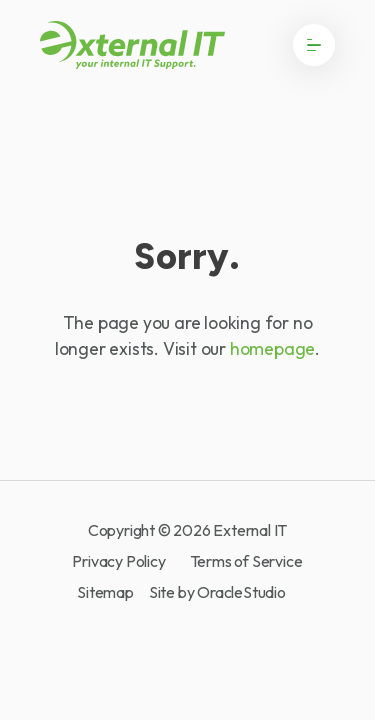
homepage (272, 348)
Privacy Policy (118, 561)
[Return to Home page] (132, 45)
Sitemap (105, 592)
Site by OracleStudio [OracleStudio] (217, 592)
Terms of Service (246, 561)
